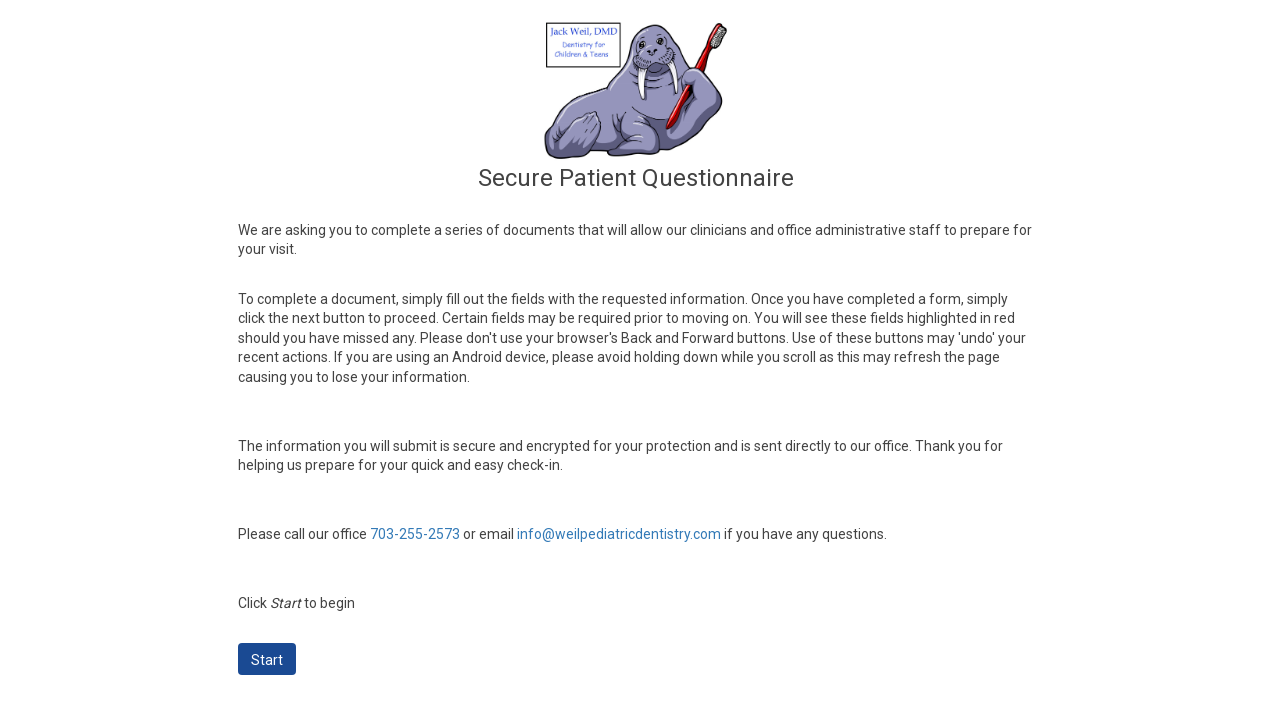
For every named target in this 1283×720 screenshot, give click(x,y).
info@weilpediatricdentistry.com (619, 534)
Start (267, 660)
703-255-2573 (415, 534)
